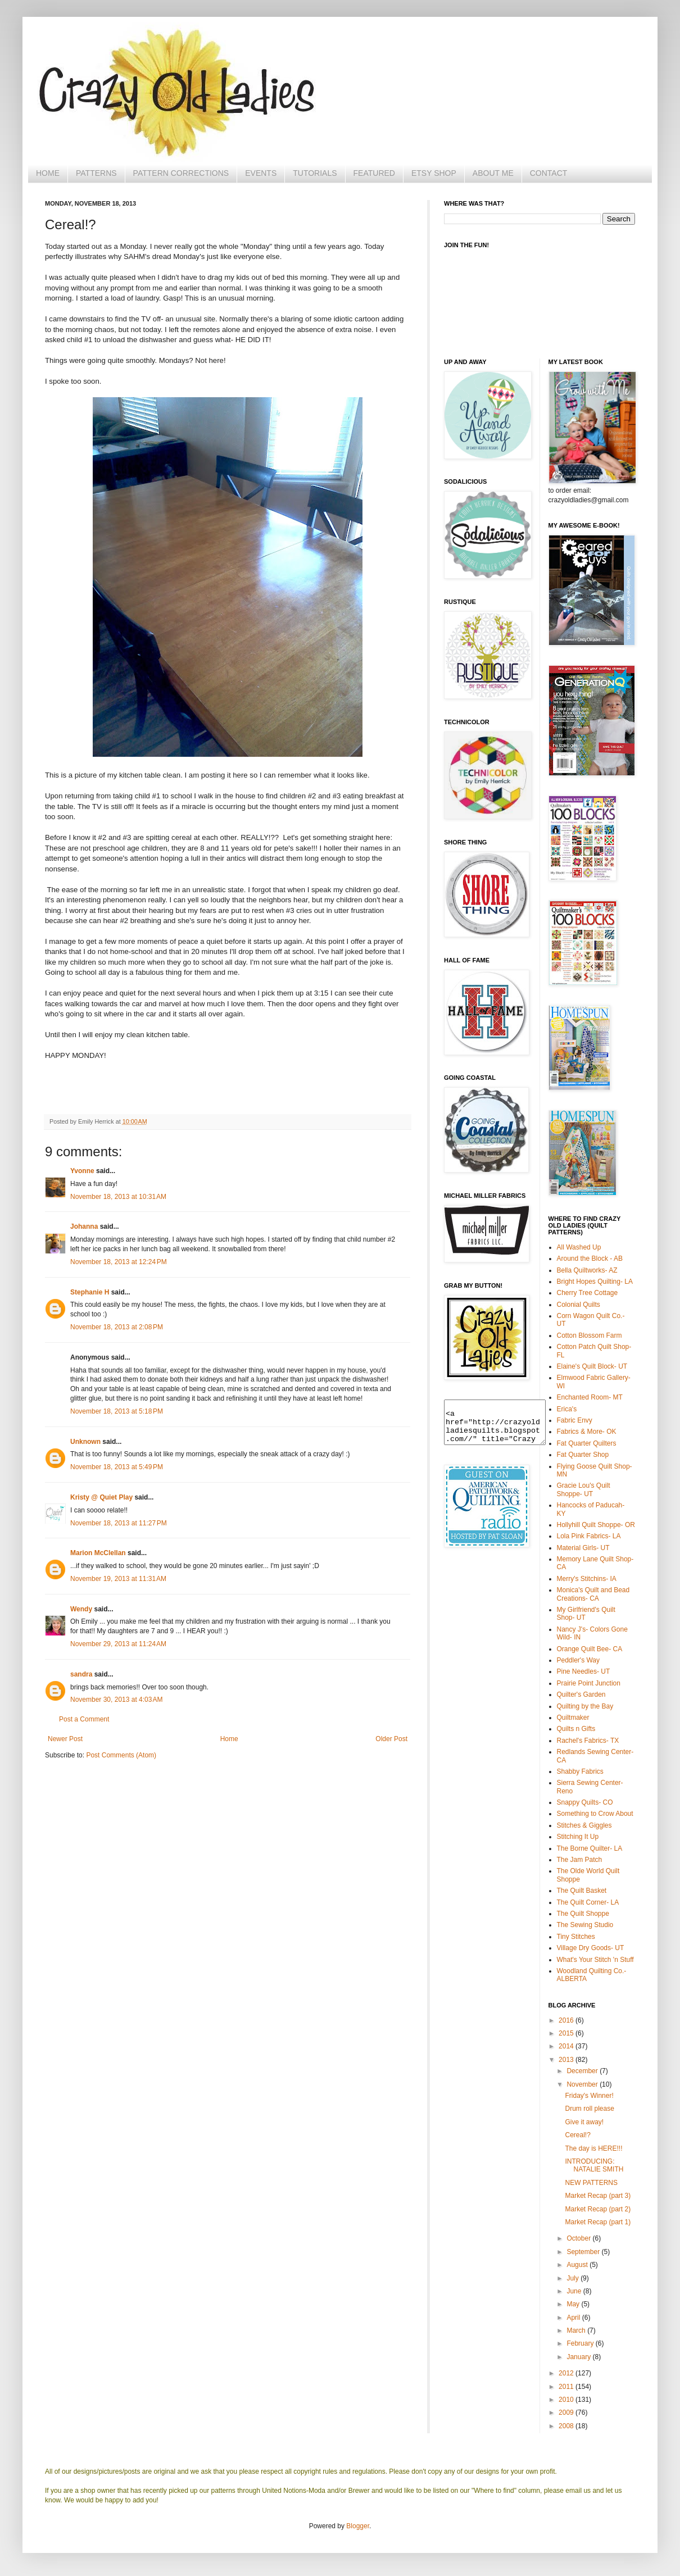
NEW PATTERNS (591, 2183)
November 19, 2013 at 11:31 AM (118, 1579)
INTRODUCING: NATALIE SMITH (594, 2165)
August (578, 2265)
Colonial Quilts (578, 1305)
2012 (567, 2373)
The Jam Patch (579, 1860)
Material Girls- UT (583, 1548)
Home (229, 1739)
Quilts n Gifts (576, 1729)
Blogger (357, 2526)
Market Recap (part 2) (598, 2209)
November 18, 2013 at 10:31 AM (118, 1197)
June (574, 2291)
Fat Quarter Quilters (586, 1443)
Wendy (81, 1609)
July (573, 2278)
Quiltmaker (573, 1717)
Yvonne (82, 1171)
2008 (567, 2426)
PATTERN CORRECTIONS (181, 173)
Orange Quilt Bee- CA (590, 1649)
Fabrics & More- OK (586, 1431)
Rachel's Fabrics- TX (588, 1740)
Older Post (391, 1739)
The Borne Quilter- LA (590, 1848)
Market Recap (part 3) (598, 2196)
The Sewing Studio (585, 1925)
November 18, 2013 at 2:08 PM (116, 1327)
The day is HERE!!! (593, 2148)
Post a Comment (84, 1719)
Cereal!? (577, 2135)
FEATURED (374, 173)
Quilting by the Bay (585, 1706)
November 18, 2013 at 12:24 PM (118, 1262)
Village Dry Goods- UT (590, 1948)
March (576, 2330)
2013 (567, 2060)
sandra (81, 1674)
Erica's (567, 1409)
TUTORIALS (315, 173)
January (579, 2357)
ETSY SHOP (433, 173)
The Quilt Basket (582, 1890)
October (579, 2238)
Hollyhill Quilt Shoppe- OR (596, 1525)
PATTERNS (96, 173)
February (580, 2343)
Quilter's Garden (581, 1694)
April (574, 2317)
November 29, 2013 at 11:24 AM (118, 1644)
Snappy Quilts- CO (585, 1802)
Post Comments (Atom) (121, 1755)
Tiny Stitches (576, 1937)
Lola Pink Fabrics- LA (589, 1536)
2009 (567, 2412)
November (583, 2084)
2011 (567, 2387)
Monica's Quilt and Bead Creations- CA (593, 1594)
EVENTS (260, 173)
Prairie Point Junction (588, 1683)
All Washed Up (579, 1247)
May (573, 2304)
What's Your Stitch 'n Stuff (595, 1960)
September (583, 2252)
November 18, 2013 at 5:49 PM (116, 1467)
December (583, 2071)
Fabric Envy (574, 1420)
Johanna (84, 1226)
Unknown (85, 1442)
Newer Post (65, 1739)
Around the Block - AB (590, 1258)
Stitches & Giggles (584, 1825)
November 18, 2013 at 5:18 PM (116, 1411)
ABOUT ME (493, 173)
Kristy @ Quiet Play (101, 1497)
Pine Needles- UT (583, 1671)
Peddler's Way (578, 1660)
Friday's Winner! (589, 2096)
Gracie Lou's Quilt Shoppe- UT (583, 1489)
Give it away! (584, 2122)
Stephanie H (89, 1292)
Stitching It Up (578, 1837)
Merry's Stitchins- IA (586, 1579)
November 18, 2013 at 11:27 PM (118, 1523)
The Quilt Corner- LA (588, 1902)
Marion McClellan (98, 1553)
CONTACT (549, 173)
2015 (567, 2033)
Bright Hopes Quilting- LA (595, 1281)
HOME (48, 173)
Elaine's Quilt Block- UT (592, 1366)
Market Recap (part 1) (598, 2222)
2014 (567, 2046)
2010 (567, 2400)
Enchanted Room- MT (590, 1397)
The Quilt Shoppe (583, 1914)
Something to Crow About (595, 1814)
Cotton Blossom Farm (589, 1335)
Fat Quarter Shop (583, 1455)
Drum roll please (589, 2108)
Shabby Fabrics (580, 1771)
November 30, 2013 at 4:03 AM (116, 1699)
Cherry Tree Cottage (587, 1293)
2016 (567, 2020)
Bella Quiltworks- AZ (587, 1270)
